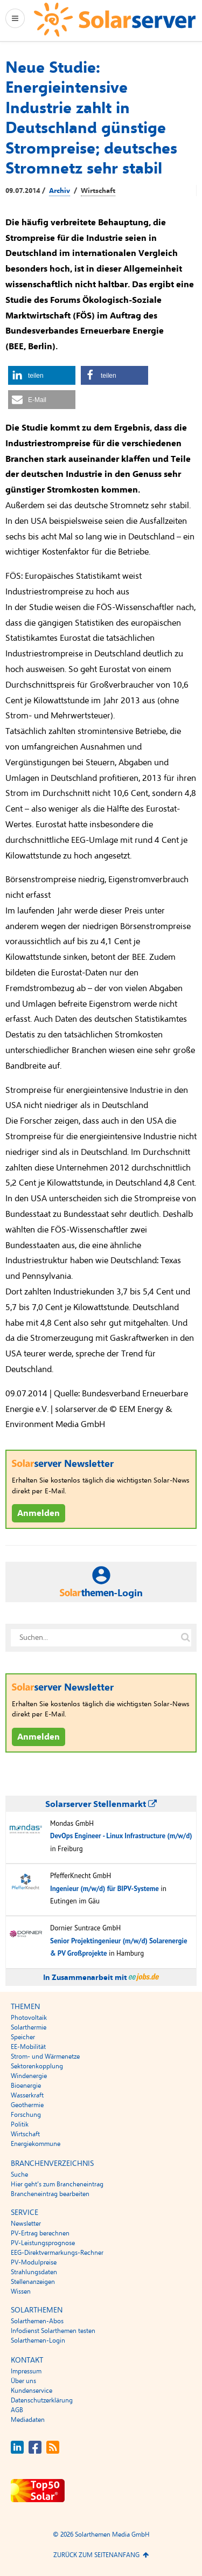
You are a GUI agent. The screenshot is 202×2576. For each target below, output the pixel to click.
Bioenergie (26, 2085)
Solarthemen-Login (38, 2340)
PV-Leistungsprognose (43, 2243)
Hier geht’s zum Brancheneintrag (57, 2184)
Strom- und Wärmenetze (45, 2056)
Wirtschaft (98, 191)
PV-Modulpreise (34, 2262)
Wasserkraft (27, 2095)
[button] (41, 375)
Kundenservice (31, 2390)
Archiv (59, 191)
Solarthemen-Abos (37, 2321)
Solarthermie (28, 2027)
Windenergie (29, 2076)
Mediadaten (28, 2419)
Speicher (23, 2037)
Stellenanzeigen (33, 2281)
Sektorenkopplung (37, 2066)
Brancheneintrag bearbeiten (50, 2194)
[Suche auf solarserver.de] (185, 1638)
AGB (17, 2410)
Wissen (21, 2291)
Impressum (26, 2371)
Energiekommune (35, 2143)
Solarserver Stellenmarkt (101, 1804)
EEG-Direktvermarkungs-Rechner (57, 2252)
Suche (19, 2174)
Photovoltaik (29, 2017)
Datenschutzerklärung (42, 2400)
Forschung (26, 2114)
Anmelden (38, 1513)
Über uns (23, 2381)
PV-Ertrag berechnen (40, 2233)
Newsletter (26, 2223)
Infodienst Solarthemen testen (53, 2330)
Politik (20, 2124)
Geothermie (27, 2105)
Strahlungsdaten (34, 2272)
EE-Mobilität (28, 2046)
